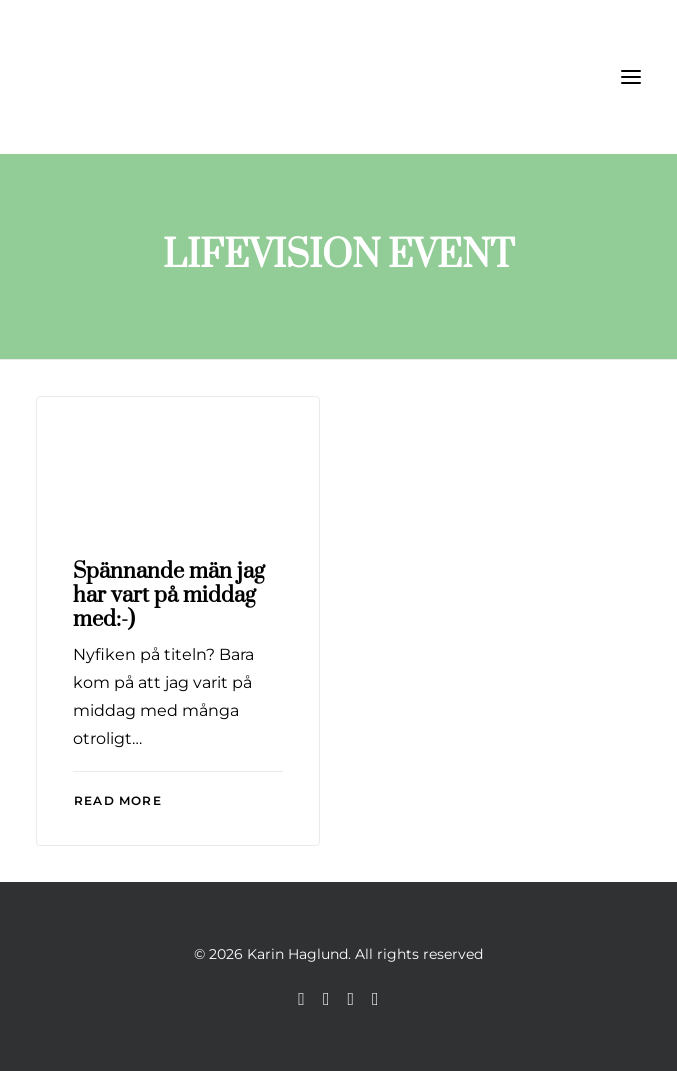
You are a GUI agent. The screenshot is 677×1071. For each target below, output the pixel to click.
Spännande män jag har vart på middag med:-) (169, 595)
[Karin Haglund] (136, 77)
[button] (631, 77)
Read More (118, 800)
